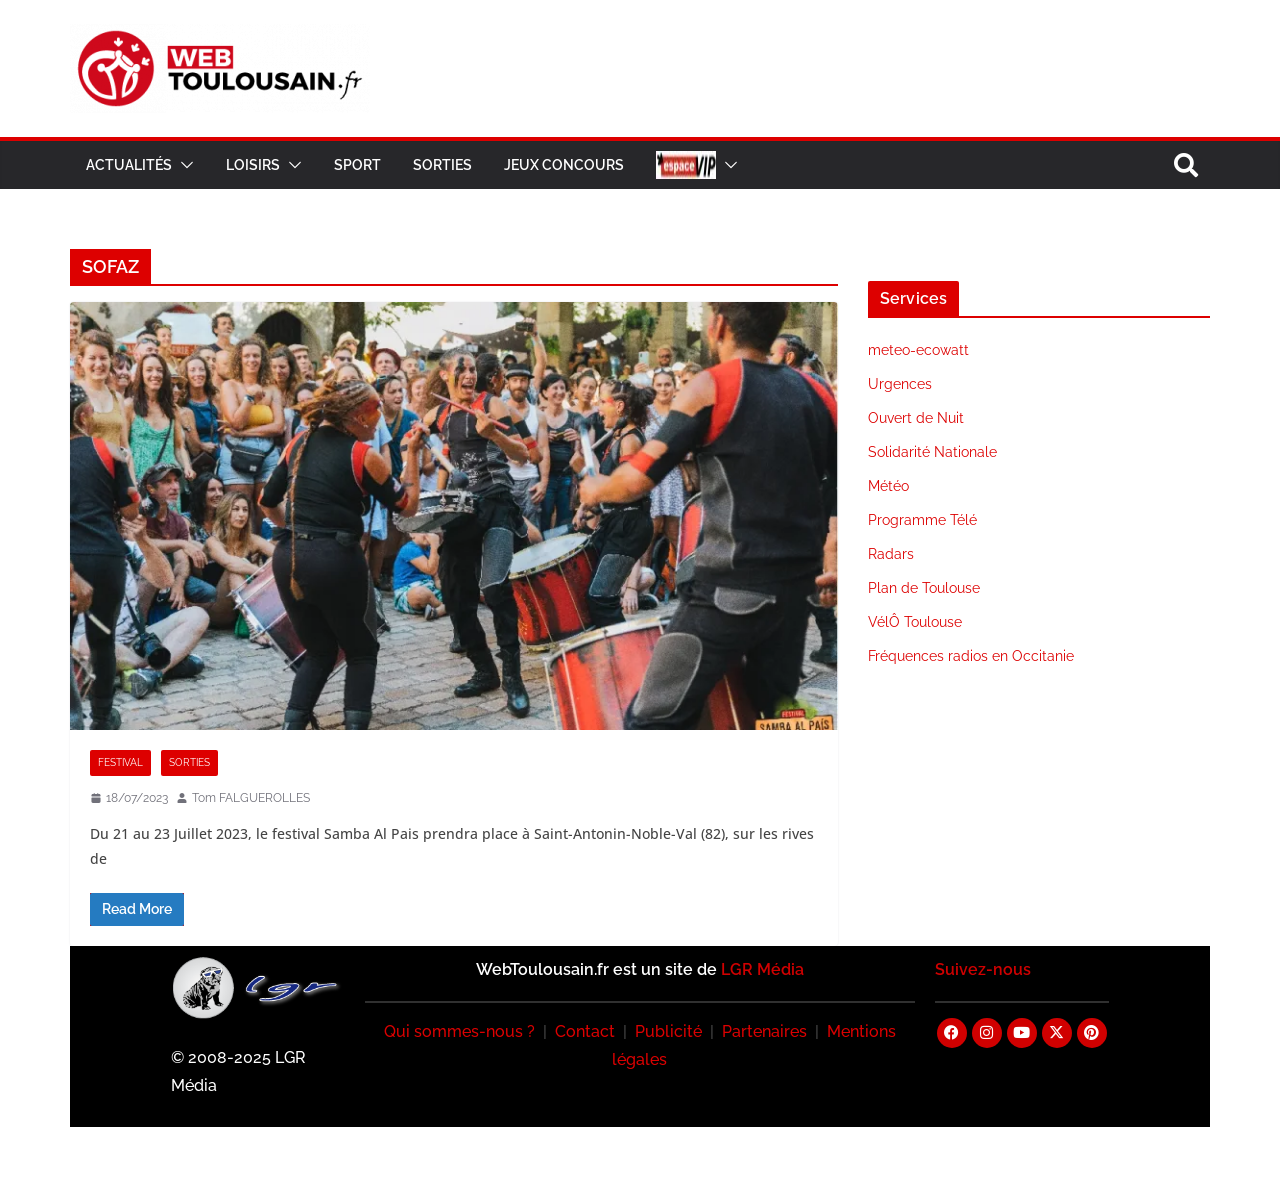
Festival (120, 762)
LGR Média (762, 969)
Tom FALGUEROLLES (251, 798)
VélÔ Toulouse (915, 622)
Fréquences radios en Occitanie (971, 656)
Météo (888, 486)
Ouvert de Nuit (916, 418)
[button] (183, 165)
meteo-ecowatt (918, 350)
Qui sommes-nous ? (459, 1031)
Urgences (900, 384)
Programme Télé (922, 520)
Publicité (668, 1031)
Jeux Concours (564, 165)
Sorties (442, 165)
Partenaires (764, 1031)
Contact (585, 1031)
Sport (357, 165)
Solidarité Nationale (932, 452)
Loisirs (253, 165)
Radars (891, 554)
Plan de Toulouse (924, 588)
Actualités (129, 165)
